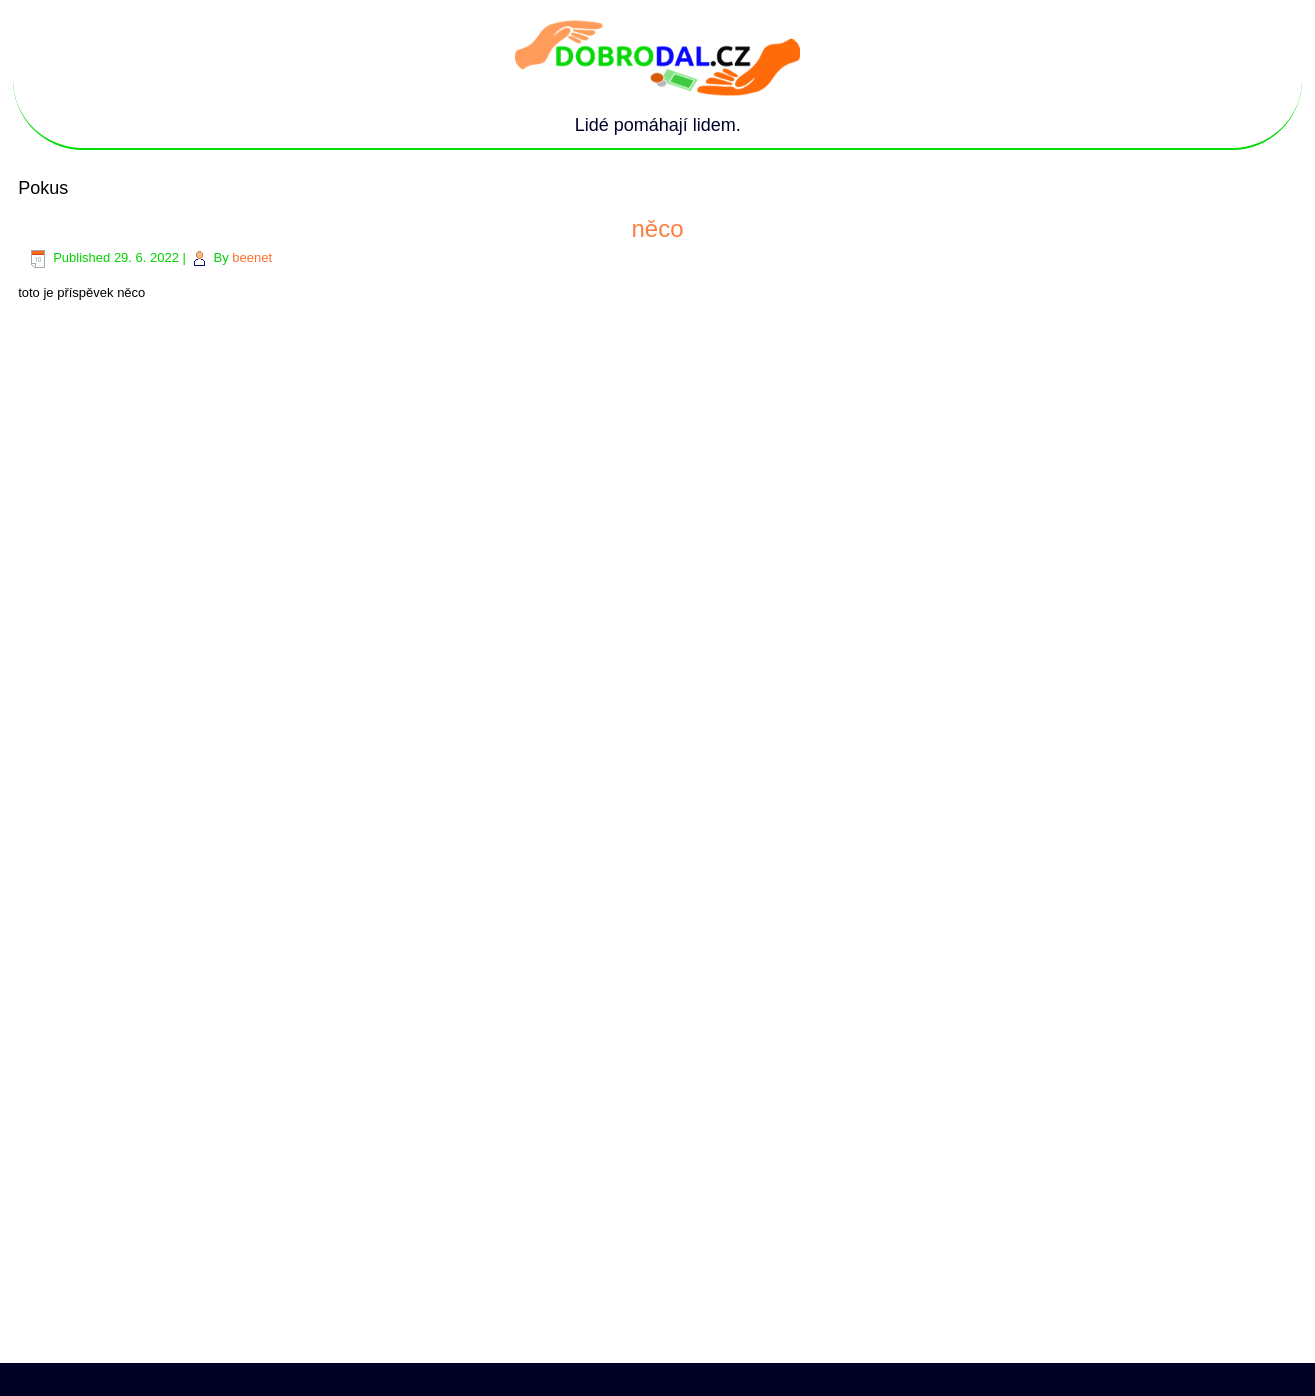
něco (657, 228)
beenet (252, 257)
